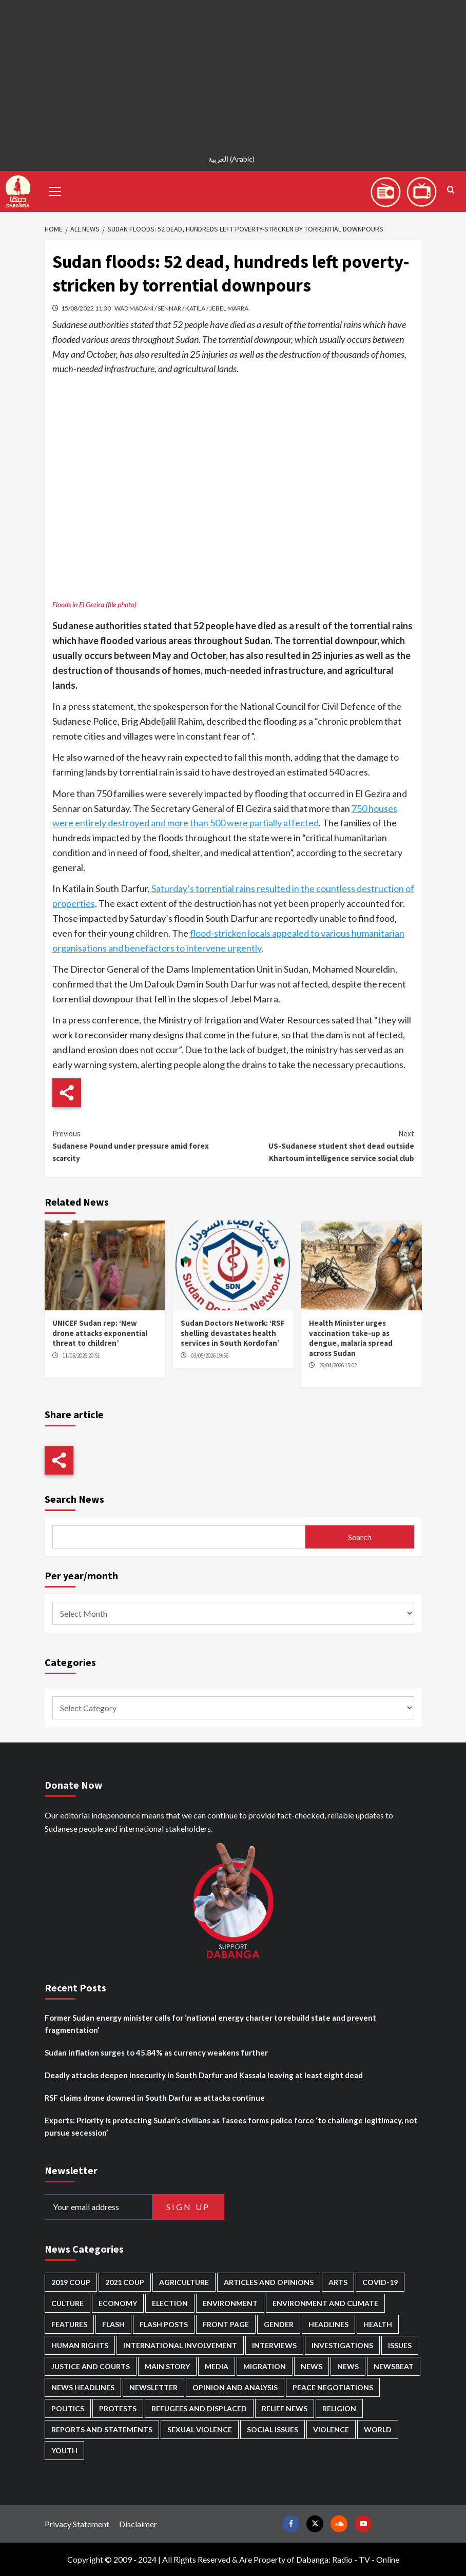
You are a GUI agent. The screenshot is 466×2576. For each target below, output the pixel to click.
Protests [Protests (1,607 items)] (118, 2408)
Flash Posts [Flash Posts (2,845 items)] (164, 2324)
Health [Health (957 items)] (377, 2324)
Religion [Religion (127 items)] (339, 2408)
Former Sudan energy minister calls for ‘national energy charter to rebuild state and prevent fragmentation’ (210, 2024)
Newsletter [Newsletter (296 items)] (153, 2387)
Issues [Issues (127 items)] (400, 2345)
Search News (74, 1499)
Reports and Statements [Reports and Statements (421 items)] (101, 2429)
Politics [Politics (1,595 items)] (67, 2408)
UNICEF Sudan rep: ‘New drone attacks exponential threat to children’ (99, 1333)
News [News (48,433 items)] (311, 2366)
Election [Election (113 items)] (170, 2303)
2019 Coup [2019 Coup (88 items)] (70, 2282)
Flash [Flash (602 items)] (113, 2324)
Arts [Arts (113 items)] (337, 2282)
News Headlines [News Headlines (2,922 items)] (82, 2387)
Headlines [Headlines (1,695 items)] (328, 2324)
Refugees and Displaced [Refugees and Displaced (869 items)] (199, 2408)
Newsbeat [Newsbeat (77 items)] (394, 2366)
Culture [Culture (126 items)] (67, 2303)
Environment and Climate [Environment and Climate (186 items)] (325, 2303)
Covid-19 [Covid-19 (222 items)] (380, 2282)
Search (360, 1537)
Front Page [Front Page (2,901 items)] (226, 2324)
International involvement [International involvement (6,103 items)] (180, 2345)
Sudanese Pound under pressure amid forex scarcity (143, 1145)
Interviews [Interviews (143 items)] (274, 2345)
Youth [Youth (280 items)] (64, 2450)
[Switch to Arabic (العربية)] (233, 158)
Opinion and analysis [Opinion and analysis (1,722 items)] (235, 2387)
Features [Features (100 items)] (69, 2324)
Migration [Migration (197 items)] (264, 2366)
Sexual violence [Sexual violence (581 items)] (199, 2429)
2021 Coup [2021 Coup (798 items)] (124, 2282)
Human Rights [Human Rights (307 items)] (79, 2345)
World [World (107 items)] (378, 2429)
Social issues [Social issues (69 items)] (272, 2429)
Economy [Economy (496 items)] (118, 2303)
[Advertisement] (233, 72)
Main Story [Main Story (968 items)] (167, 2366)
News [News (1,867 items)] (348, 2366)
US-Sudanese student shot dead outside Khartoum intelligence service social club (323, 1145)
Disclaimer (138, 2524)
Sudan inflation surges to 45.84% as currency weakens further (156, 2052)
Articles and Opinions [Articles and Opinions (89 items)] (269, 2282)
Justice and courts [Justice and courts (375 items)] (90, 2366)
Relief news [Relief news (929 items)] (284, 2408)
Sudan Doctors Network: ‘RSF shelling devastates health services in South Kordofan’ (233, 1333)
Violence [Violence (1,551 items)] (331, 2429)
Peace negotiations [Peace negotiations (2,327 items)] (333, 2387)
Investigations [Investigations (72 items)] (342, 2345)
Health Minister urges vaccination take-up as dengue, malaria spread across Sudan (351, 1338)
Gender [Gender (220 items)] (279, 2324)
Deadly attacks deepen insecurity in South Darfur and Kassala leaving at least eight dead (204, 2075)
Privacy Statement (77, 2524)
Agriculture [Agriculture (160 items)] (184, 2282)
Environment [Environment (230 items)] (230, 2303)
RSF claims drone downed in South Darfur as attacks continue (155, 2097)
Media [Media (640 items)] (216, 2366)
